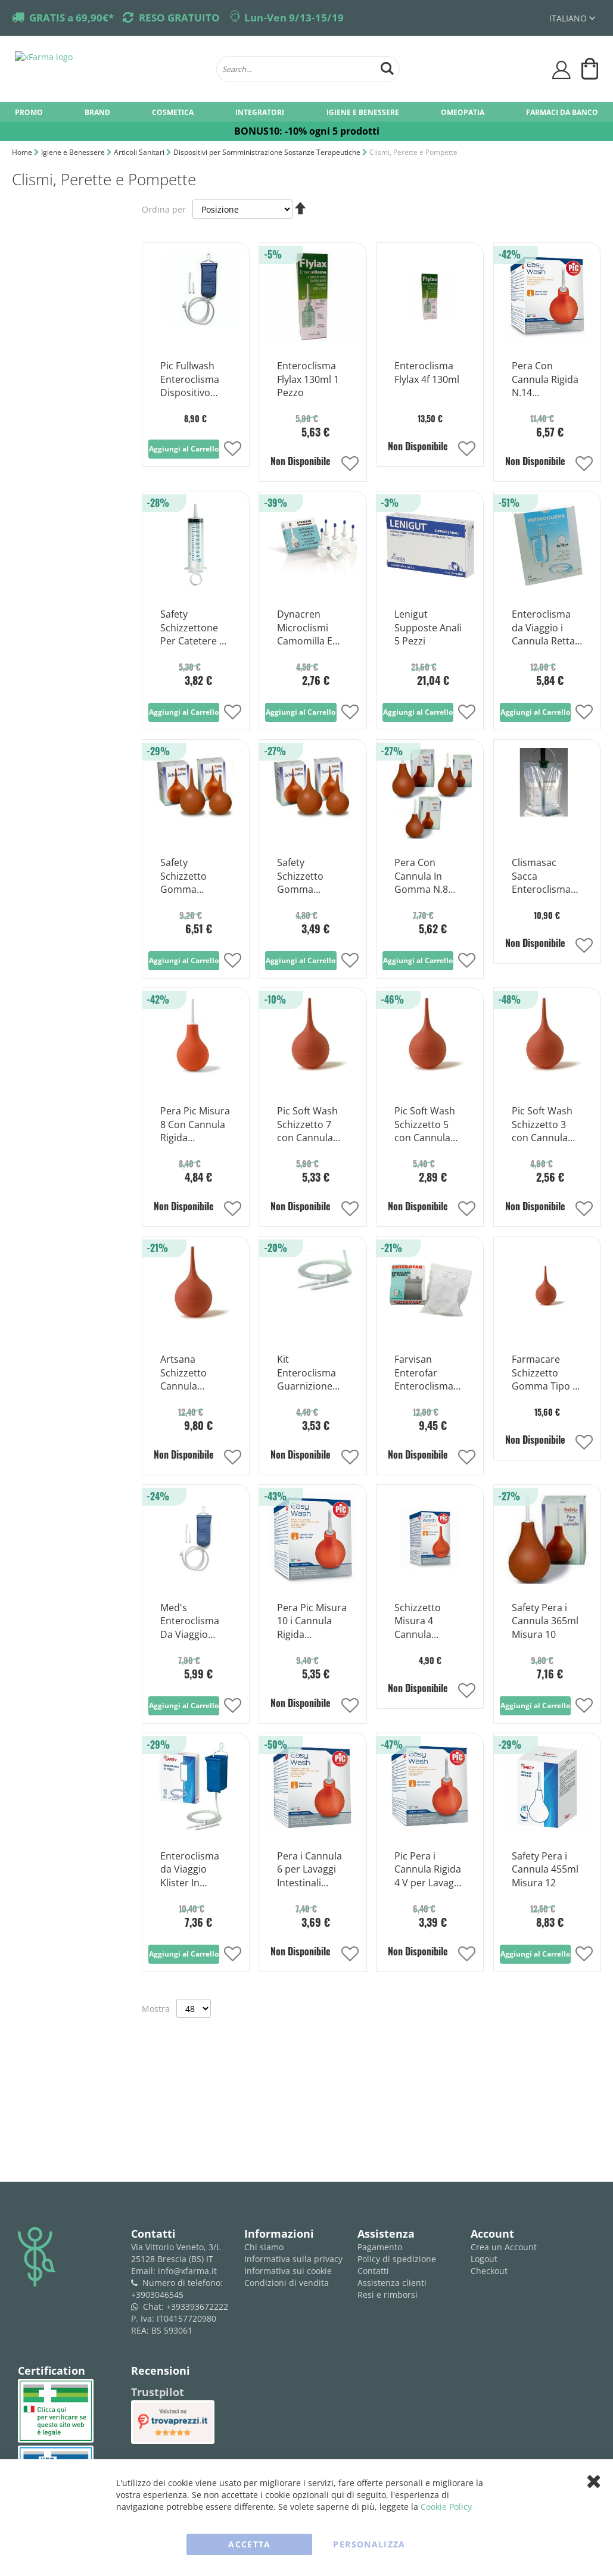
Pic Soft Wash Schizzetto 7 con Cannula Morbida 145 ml (312, 1125)
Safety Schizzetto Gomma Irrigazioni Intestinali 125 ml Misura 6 (308, 877)
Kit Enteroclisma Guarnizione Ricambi (306, 1373)
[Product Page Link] (195, 341)
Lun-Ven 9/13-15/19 (294, 17)
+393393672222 (197, 2306)
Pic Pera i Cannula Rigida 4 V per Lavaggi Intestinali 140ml (428, 1870)
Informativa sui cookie (288, 2270)
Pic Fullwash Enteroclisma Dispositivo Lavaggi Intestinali (189, 380)
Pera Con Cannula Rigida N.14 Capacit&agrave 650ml (547, 380)
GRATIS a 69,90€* (71, 17)
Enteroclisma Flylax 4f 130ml (426, 372)
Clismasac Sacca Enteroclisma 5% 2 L (541, 877)
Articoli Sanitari (140, 152)
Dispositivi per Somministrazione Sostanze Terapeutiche (267, 152)
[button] (232, 450)
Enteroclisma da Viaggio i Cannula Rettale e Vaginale (547, 628)
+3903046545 (157, 2294)
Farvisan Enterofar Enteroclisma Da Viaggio (423, 1373)
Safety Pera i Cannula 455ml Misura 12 (545, 1869)
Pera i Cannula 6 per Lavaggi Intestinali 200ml (309, 1870)
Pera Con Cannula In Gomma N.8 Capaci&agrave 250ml (428, 877)
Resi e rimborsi (387, 2294)
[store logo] (109, 69)
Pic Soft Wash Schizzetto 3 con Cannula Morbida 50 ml (544, 1125)
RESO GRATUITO (179, 17)
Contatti (373, 2270)
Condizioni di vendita (286, 2282)
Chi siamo (264, 2247)
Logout (484, 2258)
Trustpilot (157, 2392)
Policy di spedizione (396, 2258)
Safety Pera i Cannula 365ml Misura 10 (545, 1621)
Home (23, 152)
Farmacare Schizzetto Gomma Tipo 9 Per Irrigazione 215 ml (545, 1373)
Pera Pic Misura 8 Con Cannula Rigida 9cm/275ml (195, 1125)
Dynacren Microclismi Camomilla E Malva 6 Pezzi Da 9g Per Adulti (307, 628)
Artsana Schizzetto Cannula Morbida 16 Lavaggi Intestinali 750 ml (191, 1373)
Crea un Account (504, 2247)
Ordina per (164, 209)
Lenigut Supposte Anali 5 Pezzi (428, 628)
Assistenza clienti (392, 2282)
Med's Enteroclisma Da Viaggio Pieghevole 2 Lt (194, 1622)
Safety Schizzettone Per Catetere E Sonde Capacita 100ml (195, 628)
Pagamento (379, 2247)
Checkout (489, 2270)
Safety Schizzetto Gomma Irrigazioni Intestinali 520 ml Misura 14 (191, 877)
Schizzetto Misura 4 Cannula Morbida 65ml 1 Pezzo (429, 1622)
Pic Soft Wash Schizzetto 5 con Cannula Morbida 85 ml (426, 1125)
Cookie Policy (446, 2506)
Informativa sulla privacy (293, 2258)
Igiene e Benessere (74, 152)
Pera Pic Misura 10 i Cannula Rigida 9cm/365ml (312, 1622)
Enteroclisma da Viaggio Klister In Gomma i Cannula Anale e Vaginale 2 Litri (192, 1870)
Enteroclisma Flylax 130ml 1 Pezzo (308, 379)
